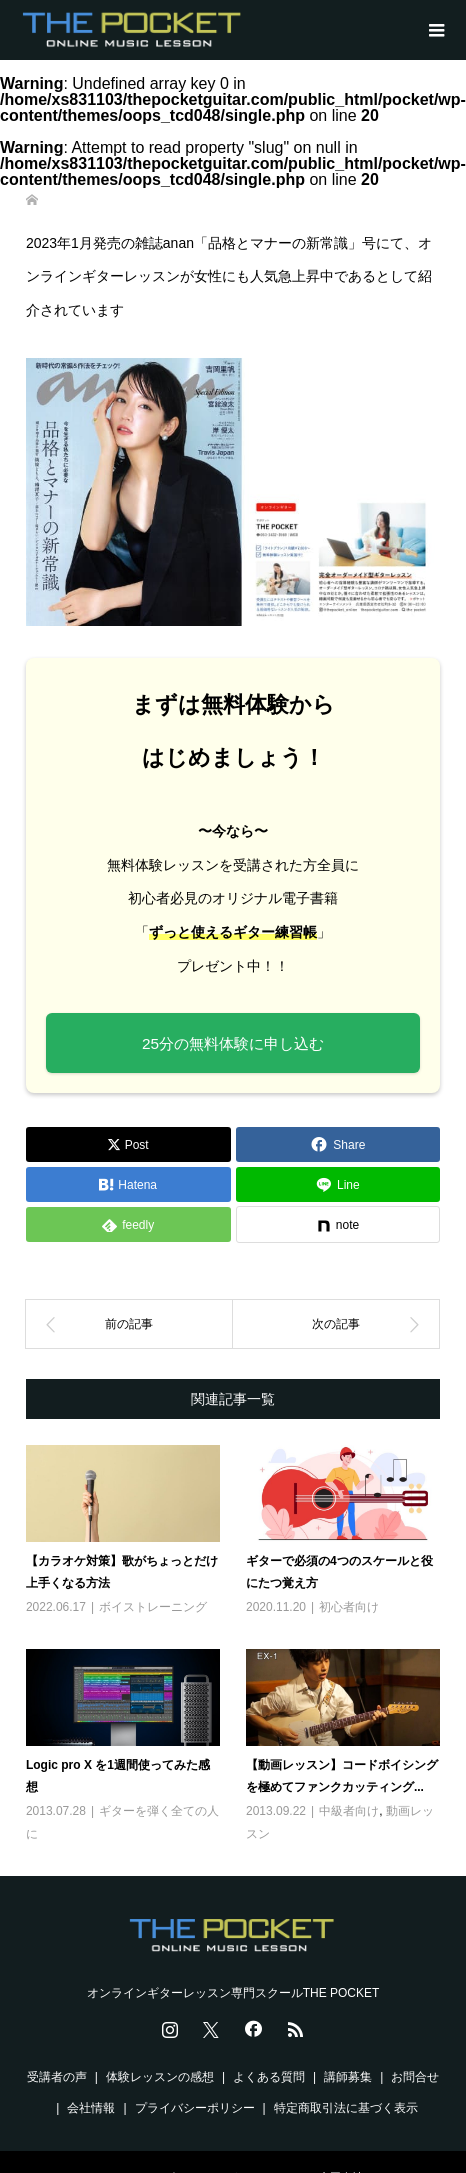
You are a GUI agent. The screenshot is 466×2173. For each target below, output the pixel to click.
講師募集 (348, 2077)
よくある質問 (269, 2077)
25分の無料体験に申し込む (233, 1043)
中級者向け (349, 1811)
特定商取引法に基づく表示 (346, 2108)
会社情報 (91, 2108)
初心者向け (349, 1607)
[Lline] (338, 1184)
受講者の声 (57, 2077)
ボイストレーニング (153, 1607)
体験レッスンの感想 (160, 2077)
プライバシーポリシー (195, 2108)
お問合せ (415, 2077)
